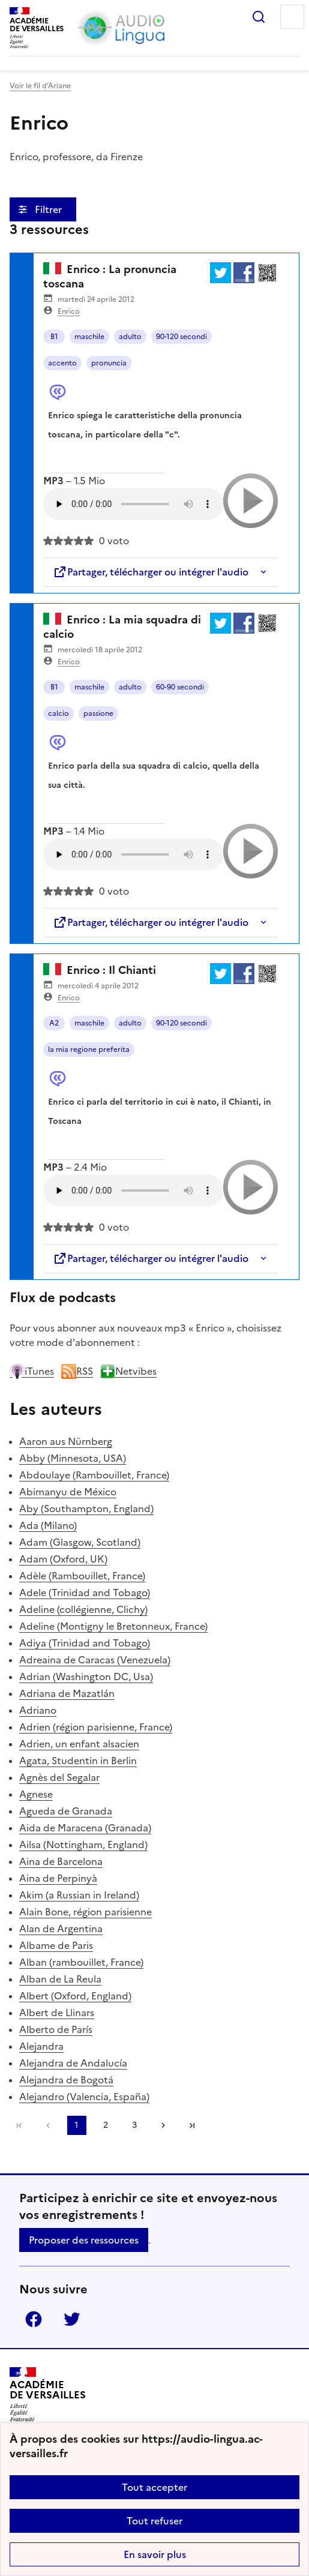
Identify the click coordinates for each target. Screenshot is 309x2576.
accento (62, 363)
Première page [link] (19, 2125)
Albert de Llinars (56, 2012)
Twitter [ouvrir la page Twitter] (72, 2319)
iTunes (32, 1371)
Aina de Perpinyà (58, 1878)
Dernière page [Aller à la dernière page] (192, 2125)
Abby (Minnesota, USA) (72, 1458)
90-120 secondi (181, 336)
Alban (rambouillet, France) (81, 1962)
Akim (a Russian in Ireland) (79, 1895)
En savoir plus (155, 2554)
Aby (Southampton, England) (86, 1508)
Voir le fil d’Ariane (40, 85)
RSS (77, 1371)
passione (98, 713)
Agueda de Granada (65, 1811)
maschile (89, 336)
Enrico (69, 311)
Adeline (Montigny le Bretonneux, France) (113, 1626)
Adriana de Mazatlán (67, 1693)
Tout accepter (154, 2487)
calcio (58, 713)
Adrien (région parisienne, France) (95, 1727)
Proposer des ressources (84, 2240)
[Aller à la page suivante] (163, 2125)
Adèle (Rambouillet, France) (82, 1576)
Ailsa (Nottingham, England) (83, 1844)
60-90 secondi (180, 687)
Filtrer (49, 209)
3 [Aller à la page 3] (134, 2125)
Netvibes (128, 1371)
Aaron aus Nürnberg (65, 1441)
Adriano (37, 1710)
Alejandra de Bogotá (66, 2080)
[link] (48, 2125)
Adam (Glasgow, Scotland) (79, 1542)
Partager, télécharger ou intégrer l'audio (150, 572)
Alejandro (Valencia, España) (84, 2096)
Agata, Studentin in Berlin (78, 1760)
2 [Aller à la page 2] (105, 2125)
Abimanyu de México (67, 1492)
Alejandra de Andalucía (73, 2063)
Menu (292, 17)
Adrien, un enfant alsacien (79, 1744)
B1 (54, 336)
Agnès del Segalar (59, 1777)
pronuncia (109, 363)
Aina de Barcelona (61, 1861)
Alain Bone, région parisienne (85, 1912)
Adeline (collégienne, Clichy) (83, 1609)
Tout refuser (154, 2521)
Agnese (36, 1794)
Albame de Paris (56, 1945)
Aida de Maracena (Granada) (85, 1828)
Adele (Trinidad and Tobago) (84, 1592)
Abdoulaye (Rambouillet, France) (94, 1475)
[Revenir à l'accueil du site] (48, 2394)
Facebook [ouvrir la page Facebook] (33, 2319)
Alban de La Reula (60, 1979)
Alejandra (41, 2046)
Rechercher (259, 17)
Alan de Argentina (61, 1928)
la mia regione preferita (89, 1049)
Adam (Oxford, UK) (63, 1559)
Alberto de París (55, 2029)
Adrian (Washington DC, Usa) (86, 1676)
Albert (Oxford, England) (75, 1996)
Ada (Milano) (48, 1525)
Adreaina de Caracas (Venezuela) (94, 1660)
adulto (130, 336)
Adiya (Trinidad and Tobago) (84, 1643)
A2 (54, 1023)
